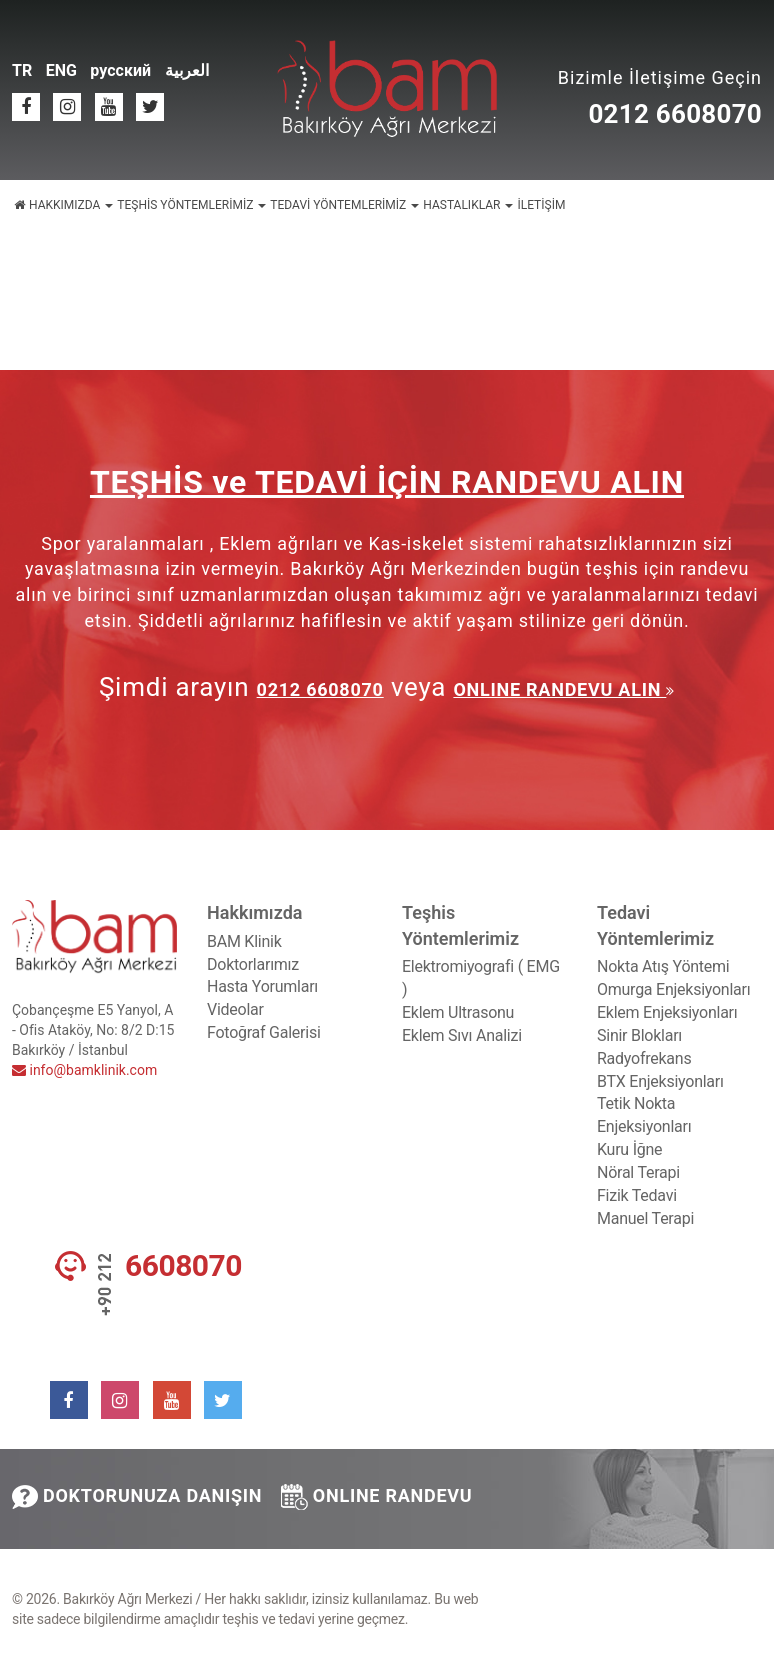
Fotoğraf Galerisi (264, 1032)
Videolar (235, 1009)
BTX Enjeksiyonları (660, 1081)
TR (22, 70)
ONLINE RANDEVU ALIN (559, 689)
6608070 (183, 1266)
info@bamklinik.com (84, 1070)
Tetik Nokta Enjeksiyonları (644, 1115)
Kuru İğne (629, 1149)
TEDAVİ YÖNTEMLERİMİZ (344, 205)
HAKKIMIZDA (71, 205)
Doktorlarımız (253, 964)
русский (120, 70)
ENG (61, 70)
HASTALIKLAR (468, 205)
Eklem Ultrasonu (458, 1012)
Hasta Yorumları (262, 986)
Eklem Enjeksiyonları (667, 1012)
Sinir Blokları (639, 1035)
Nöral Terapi (638, 1172)
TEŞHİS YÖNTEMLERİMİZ (191, 205)
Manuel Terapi (645, 1218)
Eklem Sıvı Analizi (462, 1035)
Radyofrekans (644, 1058)
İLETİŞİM (541, 205)
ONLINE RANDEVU (377, 1496)
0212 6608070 (675, 114)
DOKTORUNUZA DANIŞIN (137, 1497)
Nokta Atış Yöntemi (663, 966)
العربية (187, 70)
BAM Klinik (244, 941)
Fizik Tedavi (637, 1195)
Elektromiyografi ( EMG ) (481, 978)
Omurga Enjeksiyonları (673, 989)
